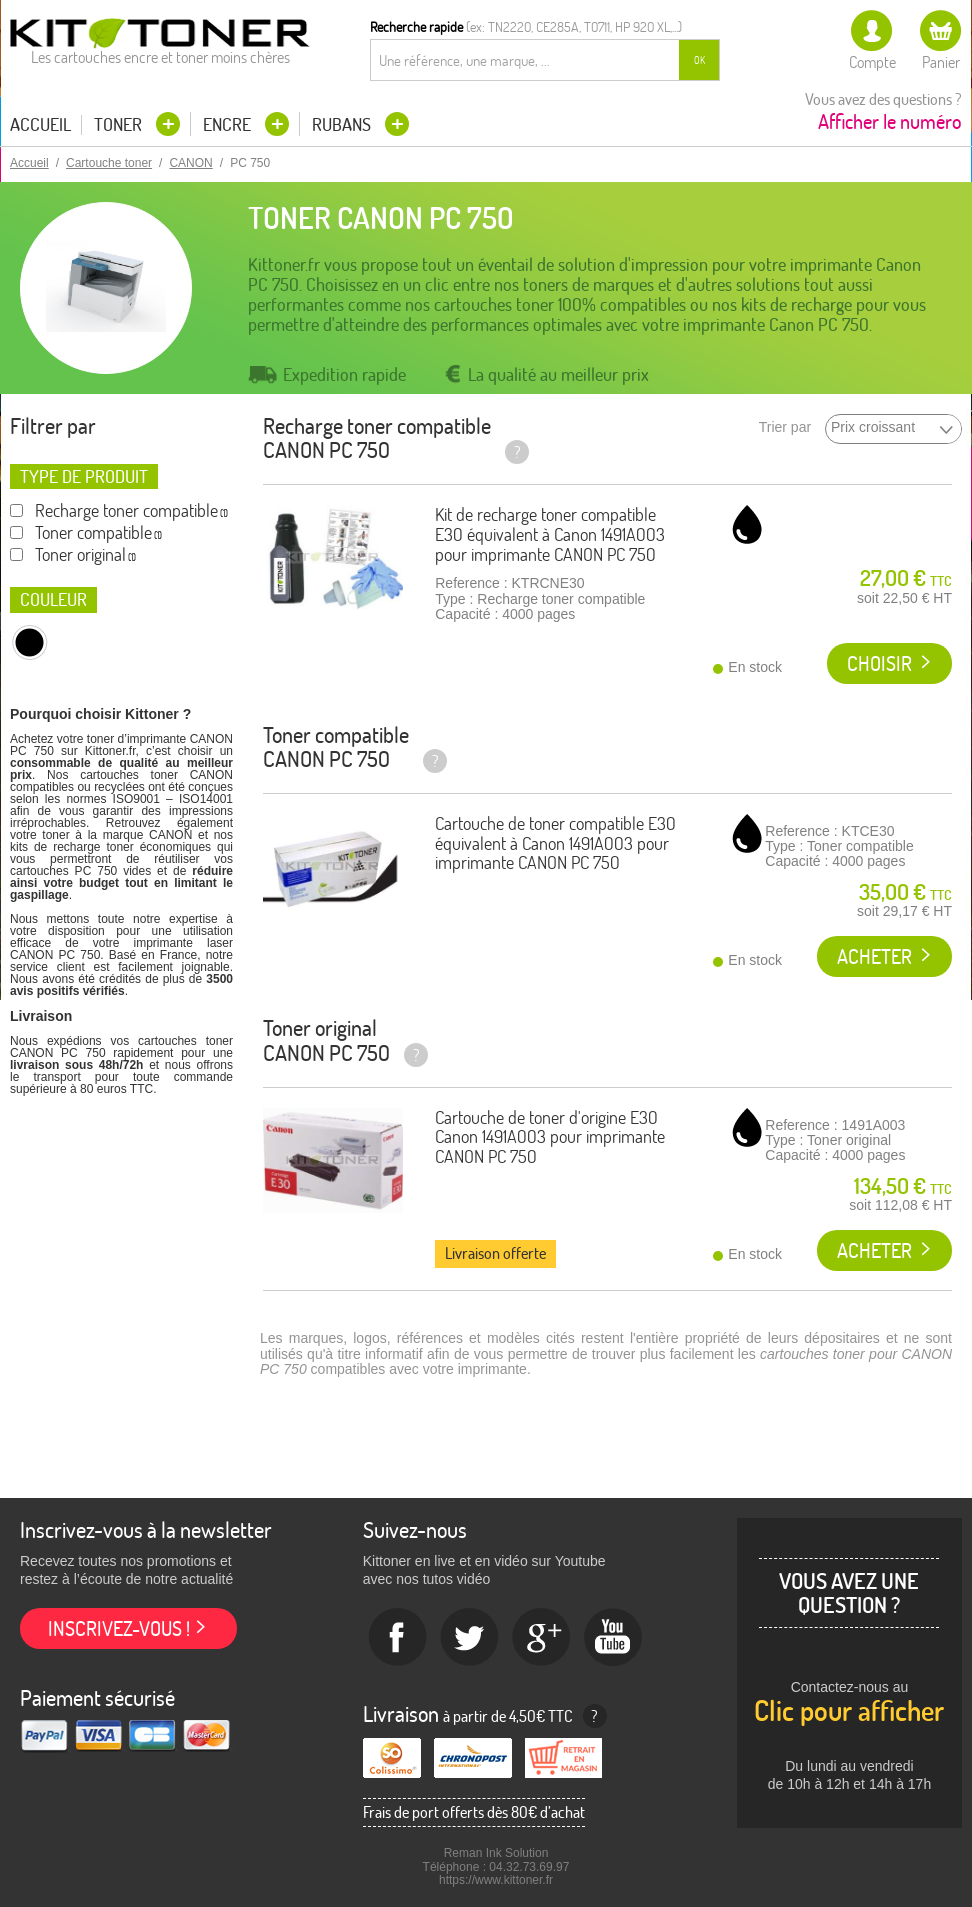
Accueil (40, 125)
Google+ (542, 1638)
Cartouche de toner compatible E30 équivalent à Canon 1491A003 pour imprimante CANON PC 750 (555, 843)
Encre (229, 124)
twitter (470, 1638)
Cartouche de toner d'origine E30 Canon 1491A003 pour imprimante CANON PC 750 (550, 1137)
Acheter (874, 956)
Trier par (785, 427)
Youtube (614, 1638)
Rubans (343, 124)
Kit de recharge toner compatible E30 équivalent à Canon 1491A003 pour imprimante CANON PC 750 (550, 534)
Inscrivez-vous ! (119, 1628)
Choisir (879, 663)
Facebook (398, 1638)
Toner (120, 124)
